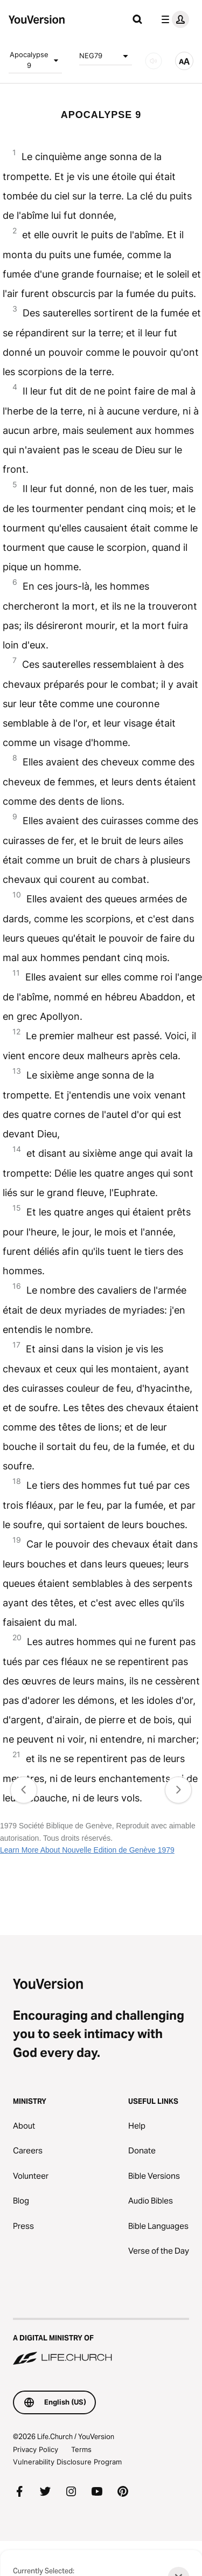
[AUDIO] (153, 61)
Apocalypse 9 (35, 60)
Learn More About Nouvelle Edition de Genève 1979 (87, 1850)
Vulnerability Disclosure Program (67, 2461)
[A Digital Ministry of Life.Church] (101, 2342)
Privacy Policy (35, 2449)
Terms (81, 2449)
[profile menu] (172, 19)
